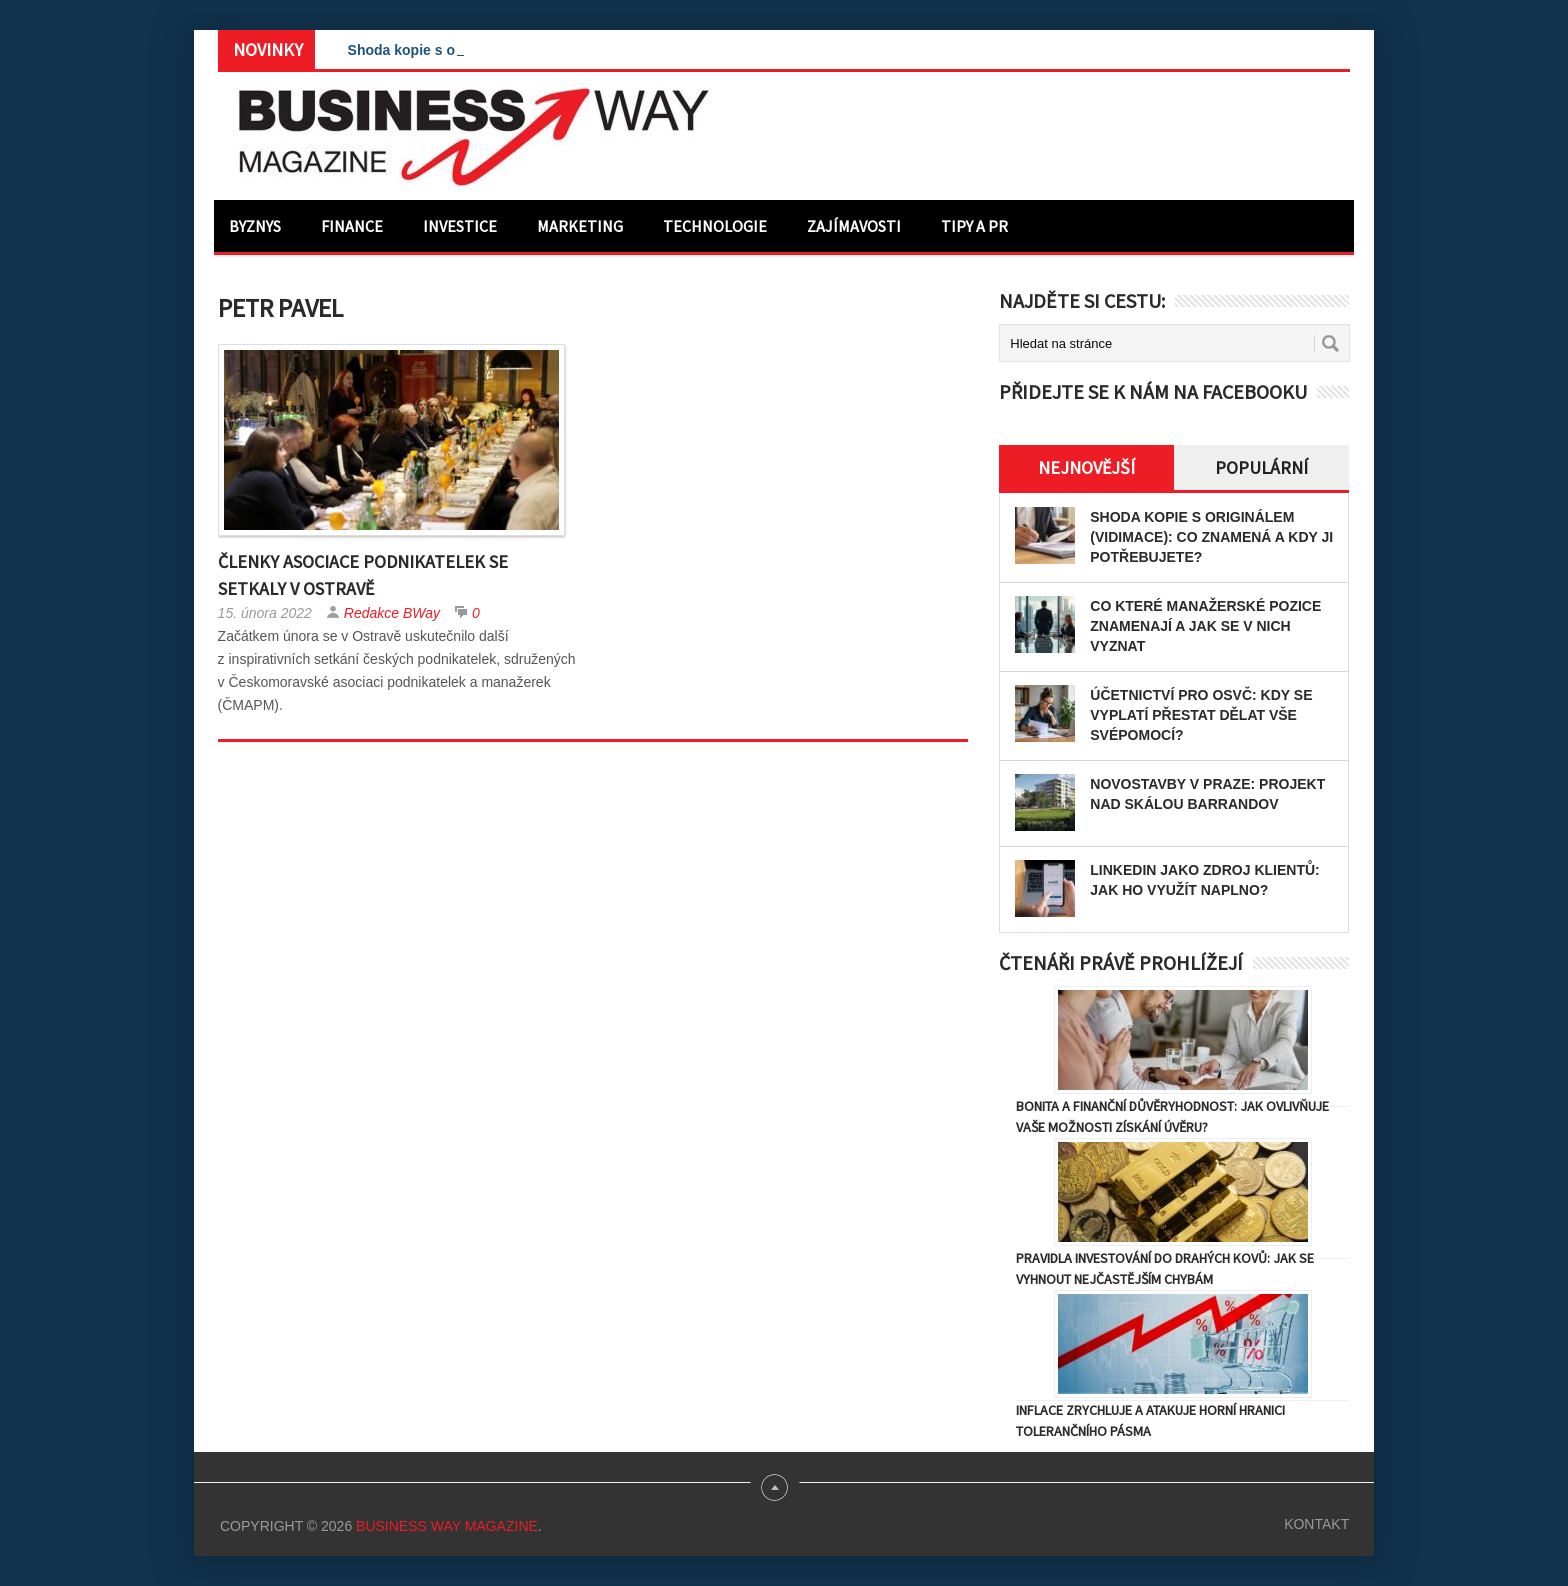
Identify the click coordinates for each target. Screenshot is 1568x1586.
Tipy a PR (974, 226)
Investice (460, 226)
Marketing (580, 226)
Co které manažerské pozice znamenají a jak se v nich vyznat (1205, 626)
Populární (1261, 467)
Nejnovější (1086, 467)
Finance (352, 226)
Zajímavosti (854, 226)
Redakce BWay (392, 613)
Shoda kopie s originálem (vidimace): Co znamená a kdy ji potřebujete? (1211, 537)
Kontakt (1316, 1524)
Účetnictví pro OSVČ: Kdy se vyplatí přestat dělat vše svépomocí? (1201, 715)
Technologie (715, 226)
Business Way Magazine (447, 1526)
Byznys (255, 226)
